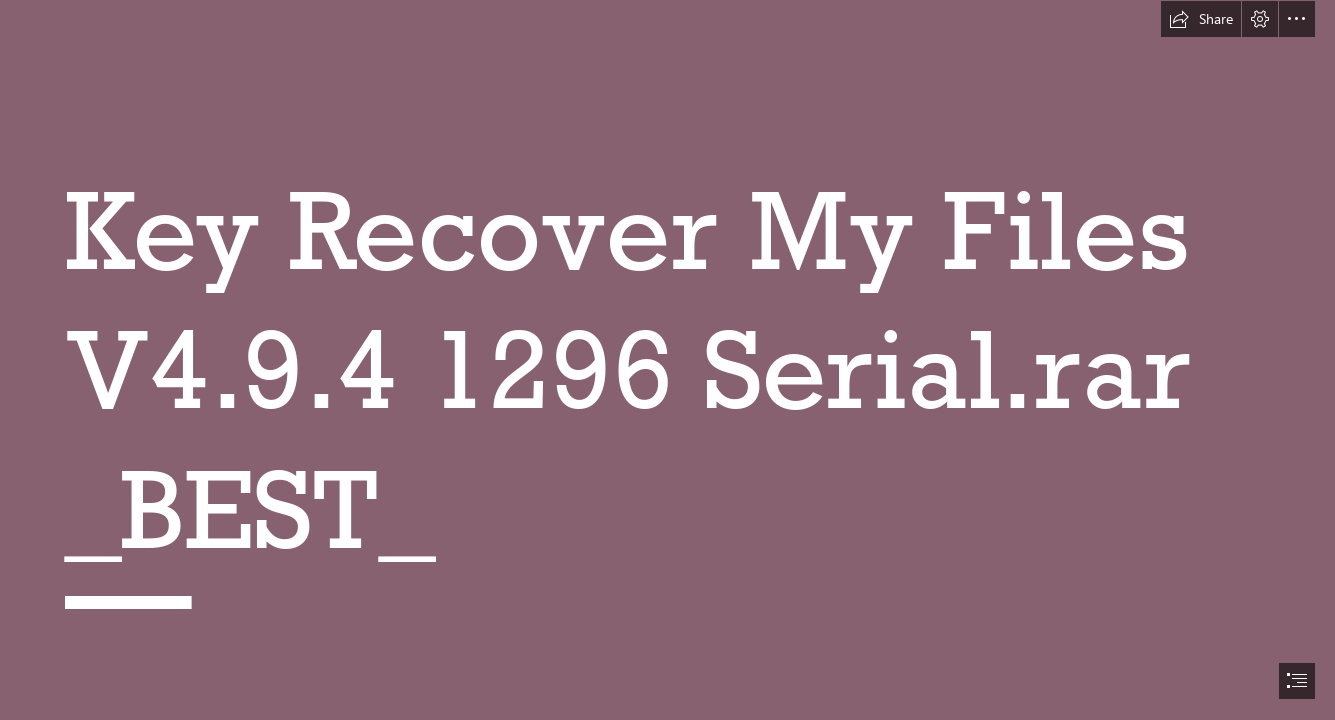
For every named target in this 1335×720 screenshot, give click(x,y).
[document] (667, 360)
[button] (1201, 19)
